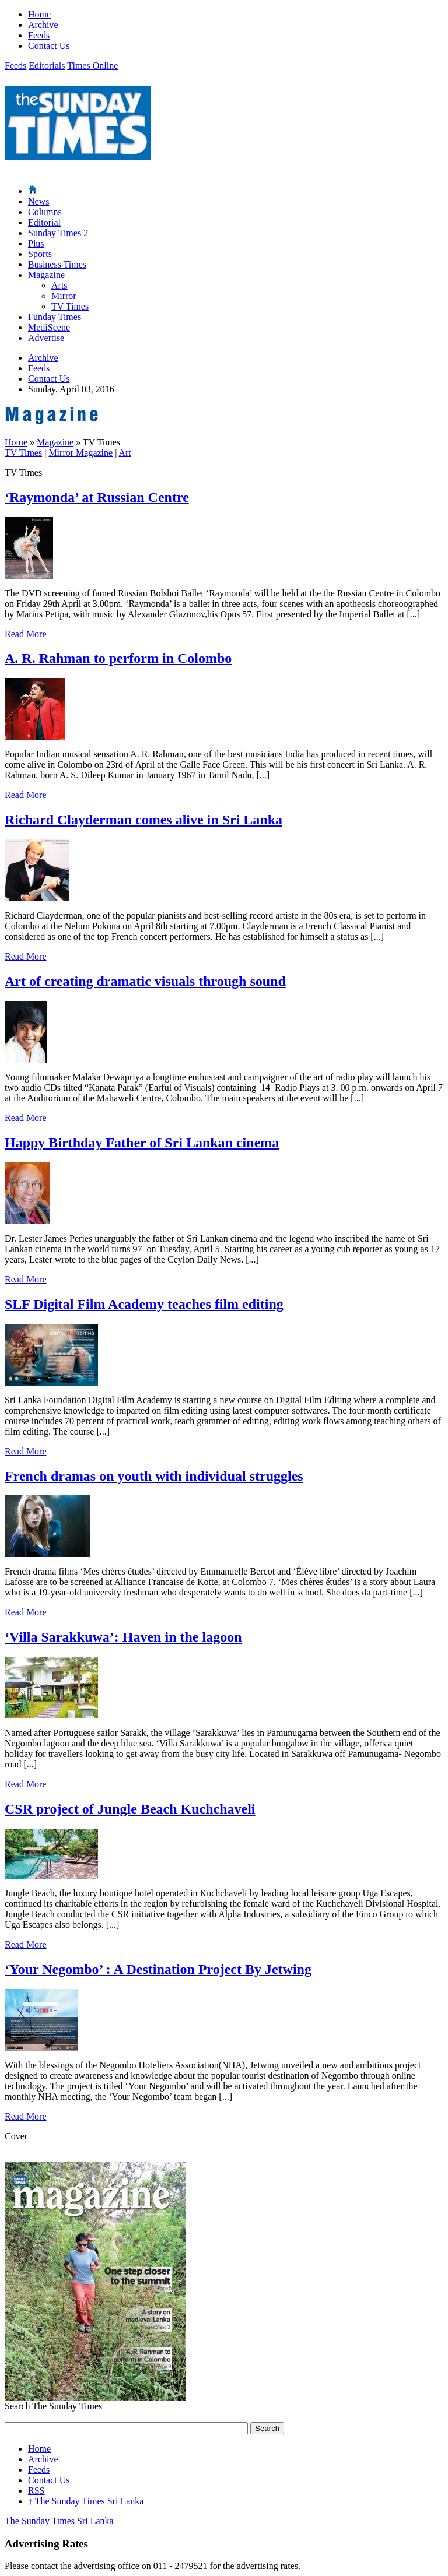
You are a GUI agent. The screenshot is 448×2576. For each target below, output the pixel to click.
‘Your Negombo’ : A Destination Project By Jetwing (158, 1969)
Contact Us (49, 46)
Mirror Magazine (80, 453)
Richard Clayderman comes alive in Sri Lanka (143, 819)
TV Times (70, 306)
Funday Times (54, 317)
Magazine (46, 275)
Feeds (39, 35)
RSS (36, 2491)
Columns (45, 212)
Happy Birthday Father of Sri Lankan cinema (142, 1142)
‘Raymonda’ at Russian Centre (97, 497)
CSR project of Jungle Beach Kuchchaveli (130, 1808)
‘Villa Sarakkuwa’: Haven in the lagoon (123, 1636)
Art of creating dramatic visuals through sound (145, 981)
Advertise (46, 338)
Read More (26, 634)
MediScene (49, 327)
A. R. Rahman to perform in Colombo (118, 658)
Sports (40, 254)
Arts (59, 285)
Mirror (63, 296)
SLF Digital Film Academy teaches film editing (144, 1304)
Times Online (92, 66)
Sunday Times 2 (58, 233)
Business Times (57, 264)
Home (39, 14)
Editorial (44, 222)
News (38, 201)
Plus (36, 243)
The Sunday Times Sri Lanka (86, 2501)
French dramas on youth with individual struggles (154, 1476)
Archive (43, 25)
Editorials (47, 66)
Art (124, 453)
